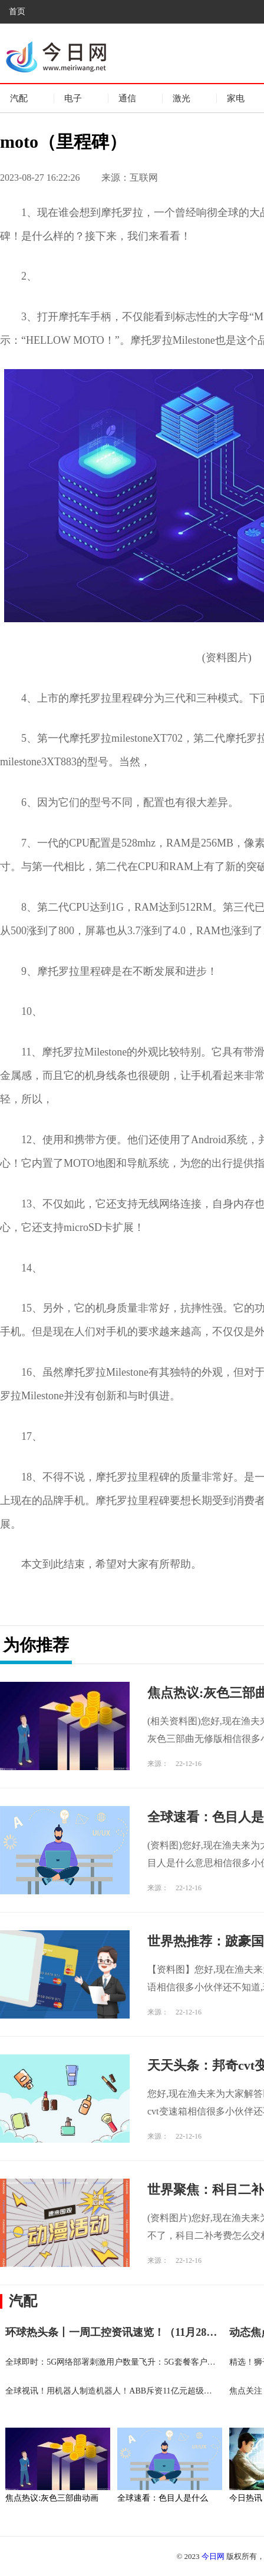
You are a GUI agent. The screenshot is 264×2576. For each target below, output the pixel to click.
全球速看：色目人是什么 (162, 2498)
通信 (127, 98)
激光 (181, 98)
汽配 (19, 98)
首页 (17, 11)
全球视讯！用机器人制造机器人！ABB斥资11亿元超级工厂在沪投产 (129, 2390)
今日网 (213, 2556)
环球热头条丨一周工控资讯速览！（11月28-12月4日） (131, 2332)
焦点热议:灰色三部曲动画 (51, 2498)
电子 (73, 98)
